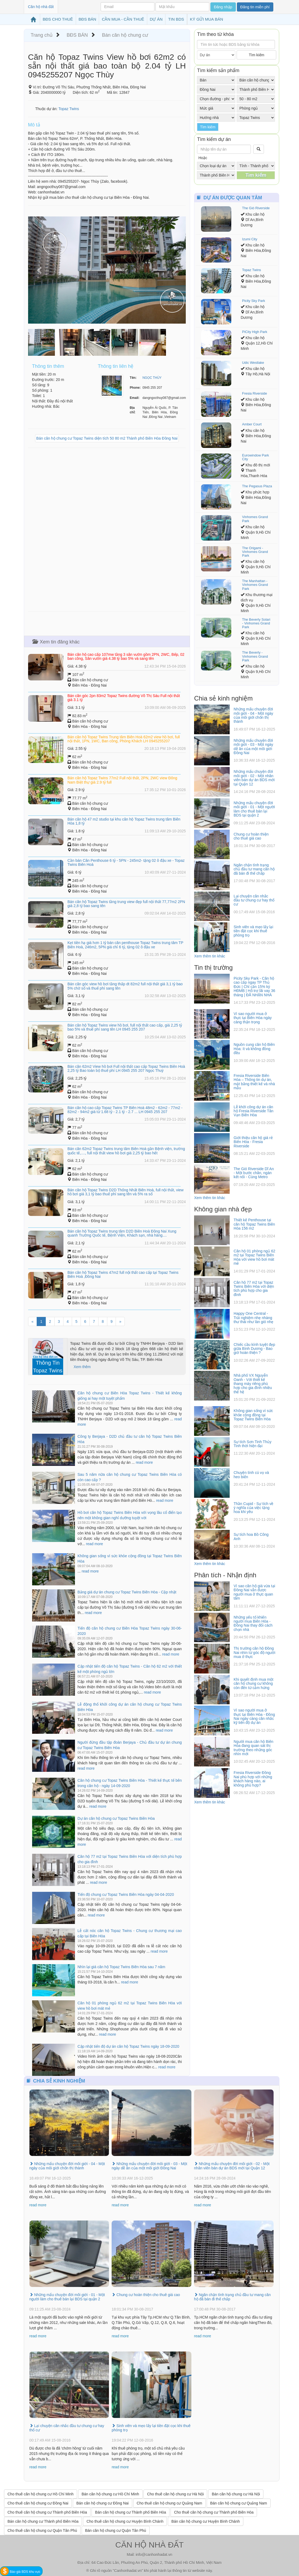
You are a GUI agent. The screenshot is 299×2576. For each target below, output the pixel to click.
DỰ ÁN (156, 19)
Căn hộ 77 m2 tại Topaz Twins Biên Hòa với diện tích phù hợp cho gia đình (254, 1288)
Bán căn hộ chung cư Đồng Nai (102, 2503)
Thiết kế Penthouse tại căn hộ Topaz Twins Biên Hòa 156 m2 (254, 1224)
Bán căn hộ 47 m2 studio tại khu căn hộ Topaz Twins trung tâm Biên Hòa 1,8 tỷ (123, 821)
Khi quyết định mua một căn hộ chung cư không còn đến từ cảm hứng (253, 1683)
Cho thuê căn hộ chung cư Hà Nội (175, 2494)
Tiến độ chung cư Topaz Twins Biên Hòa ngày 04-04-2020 (126, 1894)
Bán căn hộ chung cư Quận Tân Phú (115, 2530)
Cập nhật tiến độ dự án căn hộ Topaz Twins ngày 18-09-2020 (128, 2046)
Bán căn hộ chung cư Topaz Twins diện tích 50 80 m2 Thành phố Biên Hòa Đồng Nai (106, 438)
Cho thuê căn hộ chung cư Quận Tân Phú (42, 2530)
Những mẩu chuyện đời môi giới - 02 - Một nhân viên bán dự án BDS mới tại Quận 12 (254, 777)
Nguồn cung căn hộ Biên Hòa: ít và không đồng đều (254, 1048)
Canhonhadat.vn (128, 2570)
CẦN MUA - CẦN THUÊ (123, 19)
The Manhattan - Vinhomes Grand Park (255, 584)
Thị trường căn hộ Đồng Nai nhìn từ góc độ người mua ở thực (254, 1652)
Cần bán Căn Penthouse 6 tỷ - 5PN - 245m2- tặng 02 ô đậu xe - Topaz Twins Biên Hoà (126, 862)
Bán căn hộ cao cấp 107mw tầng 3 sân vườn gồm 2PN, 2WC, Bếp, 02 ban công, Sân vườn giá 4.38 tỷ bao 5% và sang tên (125, 656)
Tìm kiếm (256, 55)
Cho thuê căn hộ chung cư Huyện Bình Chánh (124, 2521)
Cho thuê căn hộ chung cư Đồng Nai (37, 2503)
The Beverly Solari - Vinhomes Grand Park (256, 623)
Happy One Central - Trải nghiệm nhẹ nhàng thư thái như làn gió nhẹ (253, 1317)
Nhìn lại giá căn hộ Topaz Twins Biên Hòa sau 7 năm (121, 1967)
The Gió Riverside (256, 208)
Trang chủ (41, 35)
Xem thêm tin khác (209, 956)
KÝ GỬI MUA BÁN (206, 19)
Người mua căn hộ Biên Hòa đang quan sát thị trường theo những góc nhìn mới (253, 1747)
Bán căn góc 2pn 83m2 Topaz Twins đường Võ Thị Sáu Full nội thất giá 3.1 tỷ (123, 698)
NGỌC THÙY (151, 378)
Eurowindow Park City (255, 457)
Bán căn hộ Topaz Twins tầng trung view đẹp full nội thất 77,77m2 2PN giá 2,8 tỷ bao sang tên (126, 904)
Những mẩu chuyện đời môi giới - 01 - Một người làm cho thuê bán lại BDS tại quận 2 (254, 809)
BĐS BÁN (87, 19)
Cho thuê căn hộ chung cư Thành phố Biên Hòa (47, 2512)
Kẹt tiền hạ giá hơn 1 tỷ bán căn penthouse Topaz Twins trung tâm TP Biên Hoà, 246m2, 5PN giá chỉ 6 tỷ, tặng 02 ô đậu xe (125, 945)
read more (144, 1462)
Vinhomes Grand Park (255, 519)
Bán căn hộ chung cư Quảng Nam (238, 2503)
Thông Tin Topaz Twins (47, 1366)
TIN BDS (176, 19)
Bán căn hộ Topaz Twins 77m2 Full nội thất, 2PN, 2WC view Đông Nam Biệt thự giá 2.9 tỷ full (122, 780)
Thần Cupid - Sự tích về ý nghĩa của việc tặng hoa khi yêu (254, 1508)
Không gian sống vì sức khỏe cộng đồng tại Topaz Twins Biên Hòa (253, 1415)
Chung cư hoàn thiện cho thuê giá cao (251, 836)
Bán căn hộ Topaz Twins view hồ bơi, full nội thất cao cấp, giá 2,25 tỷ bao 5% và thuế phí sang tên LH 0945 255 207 (124, 1027)
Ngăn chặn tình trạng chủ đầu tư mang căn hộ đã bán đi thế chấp (254, 869)
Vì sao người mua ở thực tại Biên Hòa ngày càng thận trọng (253, 1018)
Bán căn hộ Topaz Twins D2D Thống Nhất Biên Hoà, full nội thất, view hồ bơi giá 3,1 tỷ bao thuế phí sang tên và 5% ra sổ (125, 1192)
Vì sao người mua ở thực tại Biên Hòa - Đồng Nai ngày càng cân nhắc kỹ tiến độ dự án (254, 1716)
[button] (40, 270)
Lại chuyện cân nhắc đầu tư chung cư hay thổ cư (254, 900)
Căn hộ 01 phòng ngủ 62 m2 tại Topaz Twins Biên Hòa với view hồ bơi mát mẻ (254, 1257)
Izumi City (249, 239)
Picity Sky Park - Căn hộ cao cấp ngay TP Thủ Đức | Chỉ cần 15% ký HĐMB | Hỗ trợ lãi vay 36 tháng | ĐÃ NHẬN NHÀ (254, 986)
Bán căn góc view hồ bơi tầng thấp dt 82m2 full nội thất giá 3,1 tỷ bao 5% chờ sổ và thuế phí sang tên (125, 986)
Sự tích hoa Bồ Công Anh (251, 1536)
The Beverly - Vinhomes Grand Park (255, 656)
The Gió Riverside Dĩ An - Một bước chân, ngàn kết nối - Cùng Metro (254, 1173)
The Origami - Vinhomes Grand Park (255, 551)
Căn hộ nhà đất (41, 7)
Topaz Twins (68, 109)
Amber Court (252, 424)
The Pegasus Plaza (257, 486)
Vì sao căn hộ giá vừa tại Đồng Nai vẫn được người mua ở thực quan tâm (254, 1592)
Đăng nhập (223, 7)
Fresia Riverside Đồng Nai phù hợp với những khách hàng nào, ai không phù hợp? (253, 1778)
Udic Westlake (253, 363)
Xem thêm (82, 1367)
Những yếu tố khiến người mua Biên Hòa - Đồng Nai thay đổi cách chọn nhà (253, 1623)
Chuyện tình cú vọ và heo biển (251, 1474)
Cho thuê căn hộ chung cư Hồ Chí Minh (40, 2494)
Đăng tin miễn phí (255, 7)
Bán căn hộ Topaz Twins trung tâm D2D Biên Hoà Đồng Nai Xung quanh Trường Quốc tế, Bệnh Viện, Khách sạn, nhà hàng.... (121, 1233)
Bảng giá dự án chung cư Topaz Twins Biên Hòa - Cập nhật (127, 1592)
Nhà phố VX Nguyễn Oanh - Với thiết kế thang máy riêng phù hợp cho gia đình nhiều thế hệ (253, 1383)
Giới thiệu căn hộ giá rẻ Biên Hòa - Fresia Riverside (253, 1142)
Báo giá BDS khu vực (25, 2572)
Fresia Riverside (254, 393)
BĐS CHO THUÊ (58, 19)
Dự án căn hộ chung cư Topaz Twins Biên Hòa (116, 1818)
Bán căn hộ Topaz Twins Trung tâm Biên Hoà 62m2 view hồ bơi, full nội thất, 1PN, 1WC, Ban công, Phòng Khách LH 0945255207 (123, 739)
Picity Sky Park (253, 301)
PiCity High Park (254, 332)
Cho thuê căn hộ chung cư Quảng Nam (169, 2503)
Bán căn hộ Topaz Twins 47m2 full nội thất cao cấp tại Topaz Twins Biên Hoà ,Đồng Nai (123, 1274)
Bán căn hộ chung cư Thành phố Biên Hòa (130, 2512)
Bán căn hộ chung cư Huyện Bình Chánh (205, 2521)
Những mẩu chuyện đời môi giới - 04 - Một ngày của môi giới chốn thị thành (253, 715)
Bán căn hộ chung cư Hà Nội (236, 2494)
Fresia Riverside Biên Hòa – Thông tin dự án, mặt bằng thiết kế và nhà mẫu (254, 1081)
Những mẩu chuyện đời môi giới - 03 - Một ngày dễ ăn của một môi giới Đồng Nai (253, 746)
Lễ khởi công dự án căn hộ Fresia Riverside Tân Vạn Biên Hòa (254, 1111)
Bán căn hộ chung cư (125, 35)
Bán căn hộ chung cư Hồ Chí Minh (110, 2494)
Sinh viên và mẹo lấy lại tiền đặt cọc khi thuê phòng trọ (253, 931)
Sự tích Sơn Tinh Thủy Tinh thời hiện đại (252, 1444)
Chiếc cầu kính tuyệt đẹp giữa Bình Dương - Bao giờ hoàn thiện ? (254, 1348)
